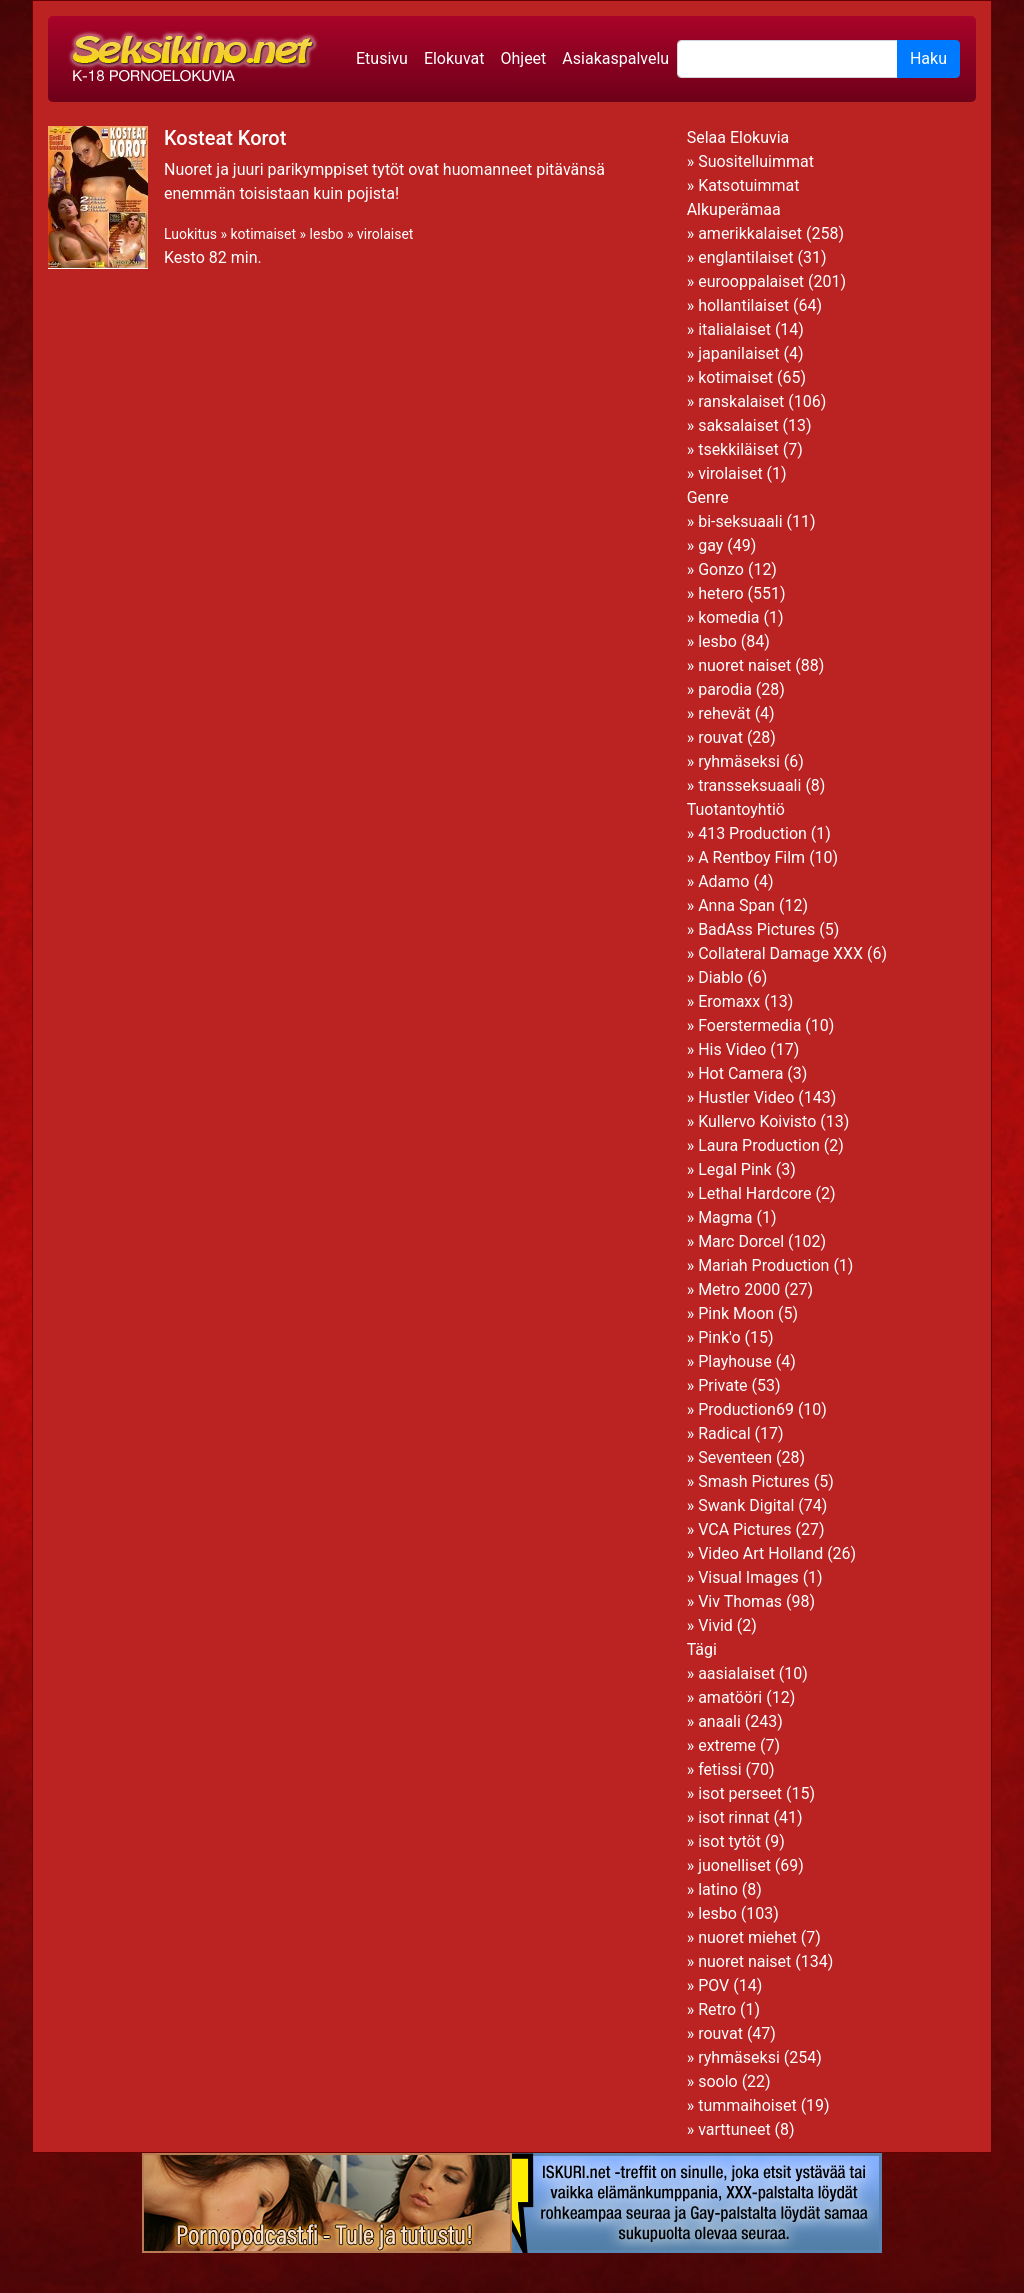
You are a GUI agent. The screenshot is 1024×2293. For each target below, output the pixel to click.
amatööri (730, 1697)
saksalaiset (738, 425)
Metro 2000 (739, 1289)
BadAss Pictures (756, 929)
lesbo (327, 234)
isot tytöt (729, 1841)
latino (718, 1889)
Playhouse (735, 1361)
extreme (727, 1745)
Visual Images (748, 1577)
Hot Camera (740, 1073)
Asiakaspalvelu (615, 58)
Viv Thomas (740, 1601)
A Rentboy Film (751, 857)
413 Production (752, 833)
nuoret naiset (744, 665)
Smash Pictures (754, 1481)
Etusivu (382, 58)
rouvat (720, 737)
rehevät (724, 713)
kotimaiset (263, 234)
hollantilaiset (743, 305)
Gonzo (721, 569)
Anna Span (736, 905)
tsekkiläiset (738, 449)
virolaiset (385, 234)
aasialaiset (736, 1673)
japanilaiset (738, 353)
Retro (717, 2009)
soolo (718, 2081)
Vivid (715, 1625)
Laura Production (759, 1145)
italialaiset (734, 329)
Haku (928, 58)
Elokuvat (454, 58)
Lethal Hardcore (754, 1193)
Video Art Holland (760, 1553)
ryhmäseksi (739, 761)
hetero (720, 593)
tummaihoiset (747, 2105)
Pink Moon (736, 1313)
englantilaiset (745, 257)
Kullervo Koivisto (757, 1121)
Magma (725, 1217)
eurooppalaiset (751, 281)
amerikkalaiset (750, 233)
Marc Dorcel (741, 1241)
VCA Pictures (744, 1529)
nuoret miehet (747, 1937)
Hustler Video (746, 1097)
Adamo (723, 881)
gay (710, 545)
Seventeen (735, 1457)
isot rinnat (733, 1817)
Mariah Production (763, 1265)
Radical (724, 1433)
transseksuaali (749, 785)
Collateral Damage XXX (780, 953)
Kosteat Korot (225, 138)
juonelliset (734, 1865)
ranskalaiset (741, 401)
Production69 (746, 1409)
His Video (732, 1049)
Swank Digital (746, 1505)
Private (722, 1385)
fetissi (719, 1769)
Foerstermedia (749, 1025)
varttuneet (734, 2129)
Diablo (720, 977)
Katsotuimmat (748, 185)
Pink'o (719, 1337)
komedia (728, 617)
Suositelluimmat (756, 161)
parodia (725, 689)
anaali (719, 1721)
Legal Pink (735, 1169)
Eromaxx (729, 1001)
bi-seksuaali (740, 521)
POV (713, 1985)
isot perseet (740, 1793)
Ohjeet (523, 58)
